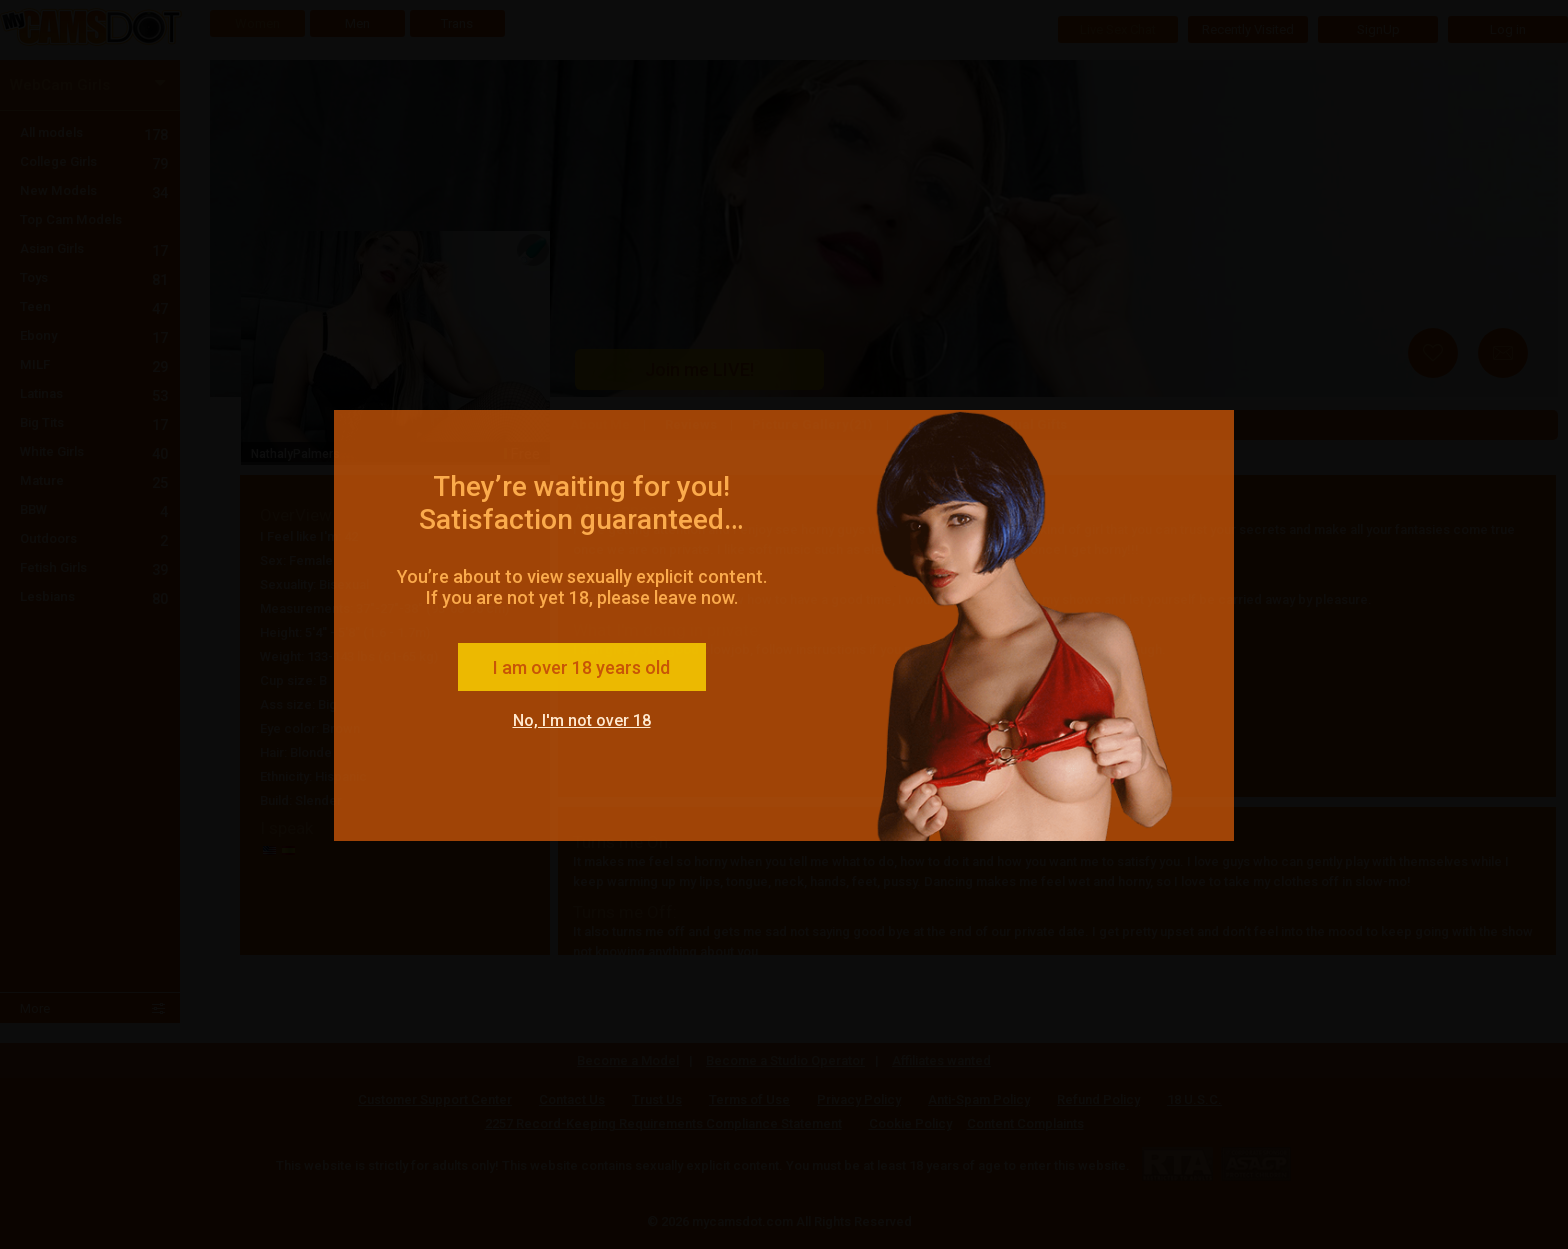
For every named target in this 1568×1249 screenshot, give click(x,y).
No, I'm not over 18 (582, 720)
